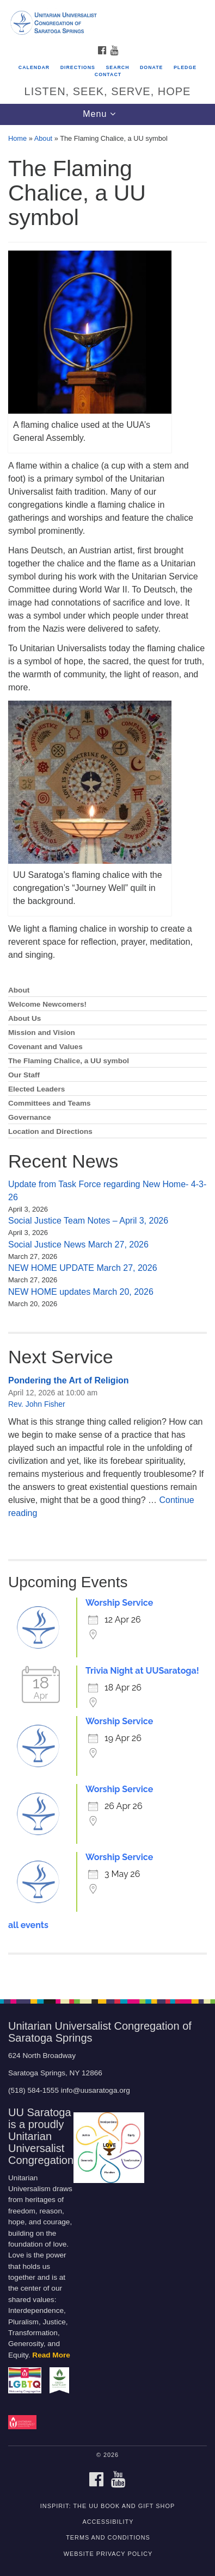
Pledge (185, 67)
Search (117, 67)
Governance (29, 1117)
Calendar (34, 67)
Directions (77, 67)
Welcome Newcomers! (47, 1004)
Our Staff (24, 1075)
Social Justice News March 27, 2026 (78, 1244)
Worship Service (119, 1603)
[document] (107, 1056)
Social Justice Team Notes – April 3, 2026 (88, 1220)
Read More (51, 2355)
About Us (24, 1018)
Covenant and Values (45, 1047)
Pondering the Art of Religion (68, 1380)
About (43, 138)
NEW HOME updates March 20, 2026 (80, 1291)
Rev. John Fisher (36, 1404)
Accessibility (108, 2521)
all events (28, 1925)
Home (17, 138)
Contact (108, 74)
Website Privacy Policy (108, 2553)
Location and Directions (50, 1131)
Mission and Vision (41, 1032)
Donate (151, 67)
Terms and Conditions (108, 2537)
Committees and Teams (49, 1103)
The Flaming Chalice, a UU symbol (68, 1061)
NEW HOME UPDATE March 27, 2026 (82, 1268)
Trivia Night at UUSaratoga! (142, 1671)
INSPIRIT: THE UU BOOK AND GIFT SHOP (107, 2506)
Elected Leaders (36, 1089)
